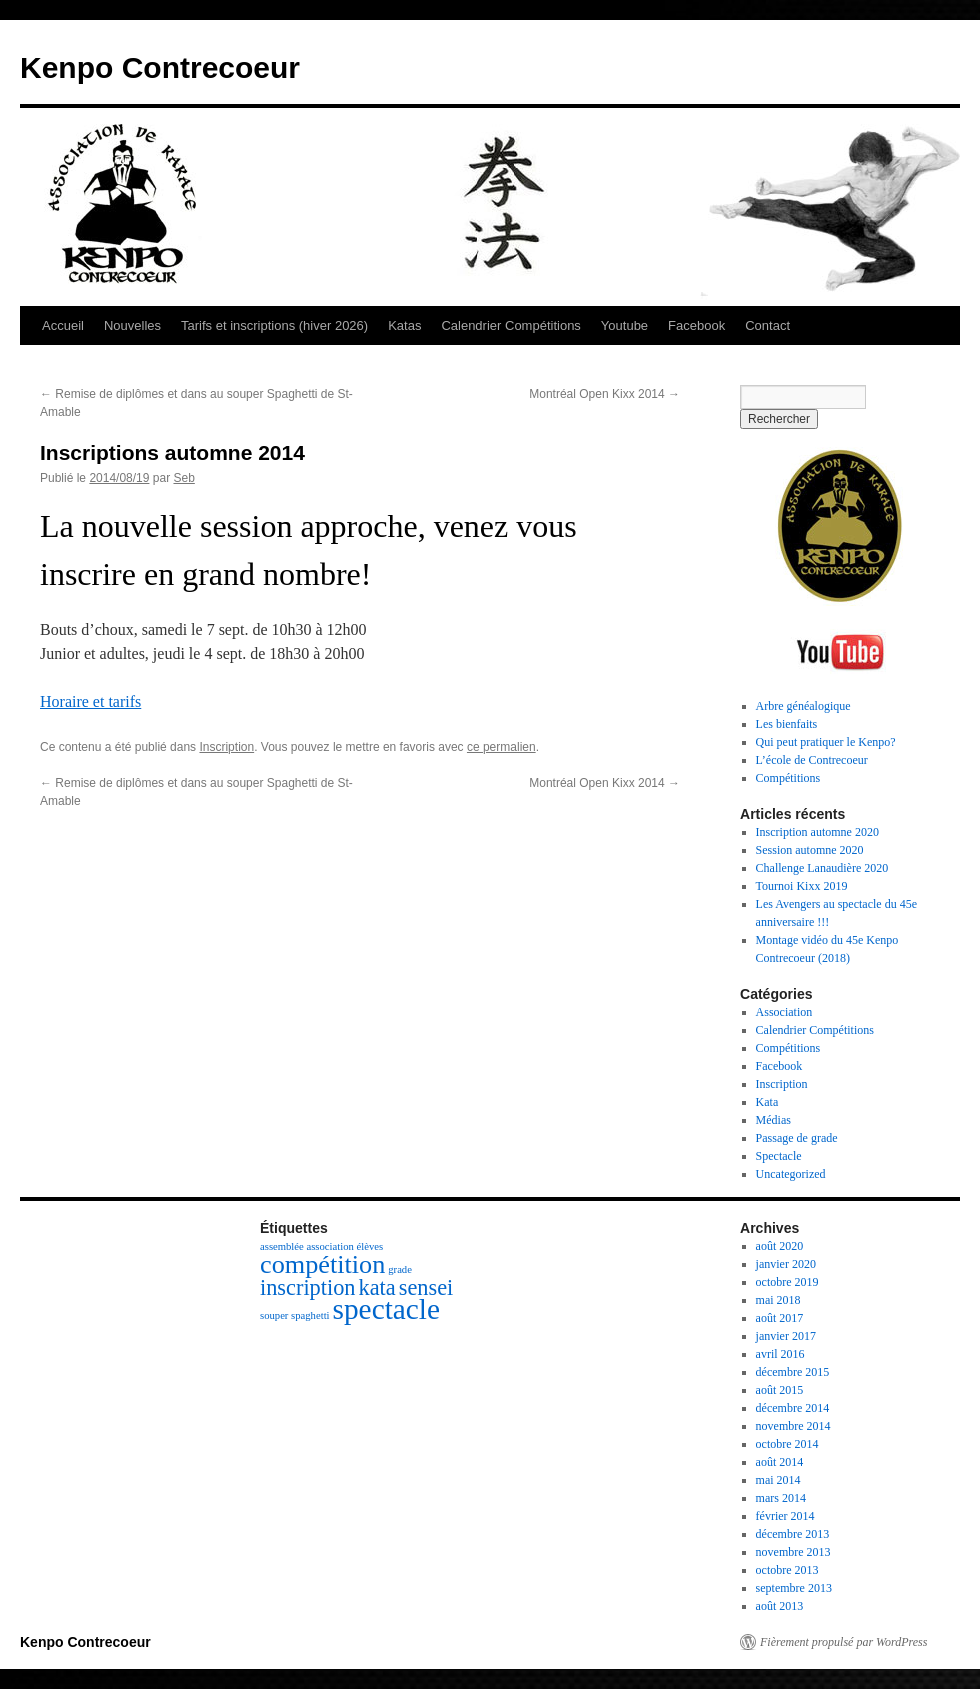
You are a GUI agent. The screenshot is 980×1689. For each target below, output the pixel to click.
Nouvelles (132, 325)
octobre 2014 (787, 1444)
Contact (767, 325)
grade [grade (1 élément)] (400, 1269)
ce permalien (501, 747)
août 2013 (780, 1606)
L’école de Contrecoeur (812, 760)
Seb (183, 478)
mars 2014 (781, 1498)
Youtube (624, 325)
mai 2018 (778, 1300)
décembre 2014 (793, 1408)
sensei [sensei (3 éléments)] (426, 1287)
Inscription (226, 747)
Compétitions (788, 778)
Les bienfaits (787, 724)
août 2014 (780, 1462)
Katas (404, 325)
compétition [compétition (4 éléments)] (322, 1264)
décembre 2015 (793, 1372)
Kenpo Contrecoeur (160, 67)
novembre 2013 (793, 1552)
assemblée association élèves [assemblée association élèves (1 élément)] (321, 1246)
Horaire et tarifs (90, 701)
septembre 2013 (794, 1588)
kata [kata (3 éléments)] (377, 1287)
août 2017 (780, 1318)
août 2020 (780, 1246)
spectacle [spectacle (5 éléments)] (386, 1309)
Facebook (696, 325)
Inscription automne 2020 (817, 832)
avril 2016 (780, 1354)
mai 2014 (778, 1480)
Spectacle (779, 1156)
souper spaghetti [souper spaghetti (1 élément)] (295, 1315)
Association (784, 1012)
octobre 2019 (787, 1282)
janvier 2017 (786, 1336)
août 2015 (780, 1390)
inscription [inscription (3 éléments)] (308, 1287)
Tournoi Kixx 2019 (802, 886)
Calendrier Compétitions (510, 325)
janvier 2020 (786, 1264)
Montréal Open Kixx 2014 (604, 394)
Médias (773, 1120)
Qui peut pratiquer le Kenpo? (826, 742)
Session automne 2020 (810, 850)
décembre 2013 (793, 1534)
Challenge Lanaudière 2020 (822, 868)
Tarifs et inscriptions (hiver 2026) (274, 325)
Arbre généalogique (803, 706)
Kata (767, 1102)
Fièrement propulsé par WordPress (843, 1642)
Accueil (63, 325)
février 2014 (785, 1516)
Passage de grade (797, 1138)
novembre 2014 (793, 1426)
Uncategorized (791, 1174)
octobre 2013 (787, 1570)
